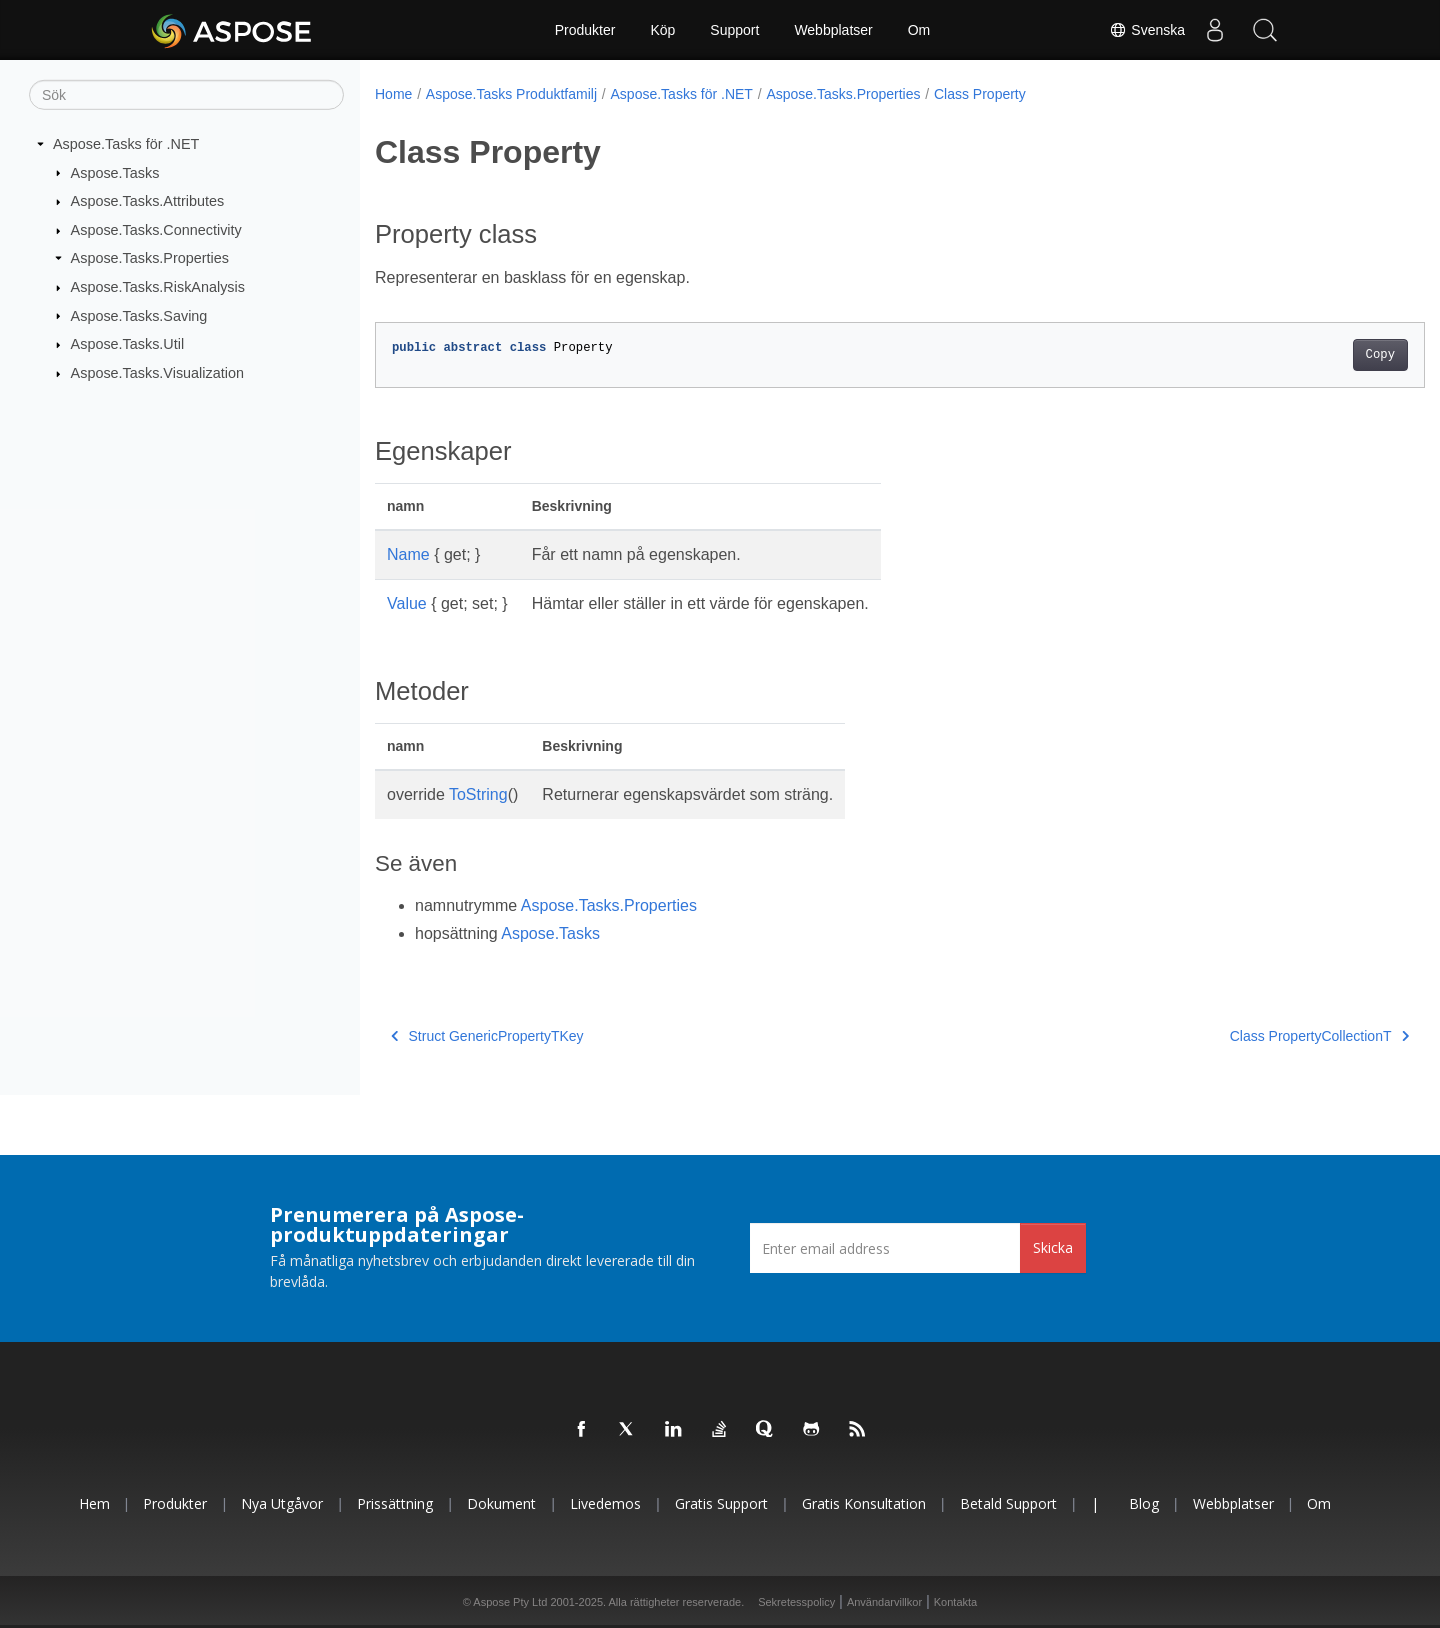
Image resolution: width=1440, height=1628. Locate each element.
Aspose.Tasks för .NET (126, 144)
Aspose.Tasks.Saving (139, 315)
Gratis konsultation (864, 1503)
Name (408, 554)
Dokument (501, 1503)
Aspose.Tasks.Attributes (148, 201)
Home (393, 94)
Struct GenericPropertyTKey (487, 1036)
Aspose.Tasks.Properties (150, 258)
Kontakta (955, 1602)
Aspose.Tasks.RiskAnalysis (158, 287)
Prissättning (395, 1503)
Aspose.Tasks (115, 172)
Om (919, 30)
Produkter (585, 30)
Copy (1307, 355)
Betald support (1008, 1503)
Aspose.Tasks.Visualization (157, 373)
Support (734, 30)
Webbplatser (833, 30)
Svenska (1147, 30)
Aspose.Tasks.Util (128, 344)
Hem (94, 1503)
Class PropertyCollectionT (1246, 1036)
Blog (1144, 1503)
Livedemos (605, 1503)
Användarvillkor (884, 1602)
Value (407, 603)
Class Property (980, 94)
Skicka (1053, 1247)
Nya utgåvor (282, 1503)
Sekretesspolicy (796, 1602)
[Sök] (186, 95)
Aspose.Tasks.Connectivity (156, 230)
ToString (478, 794)
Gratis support (721, 1503)
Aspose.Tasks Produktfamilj (511, 94)
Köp (662, 30)
